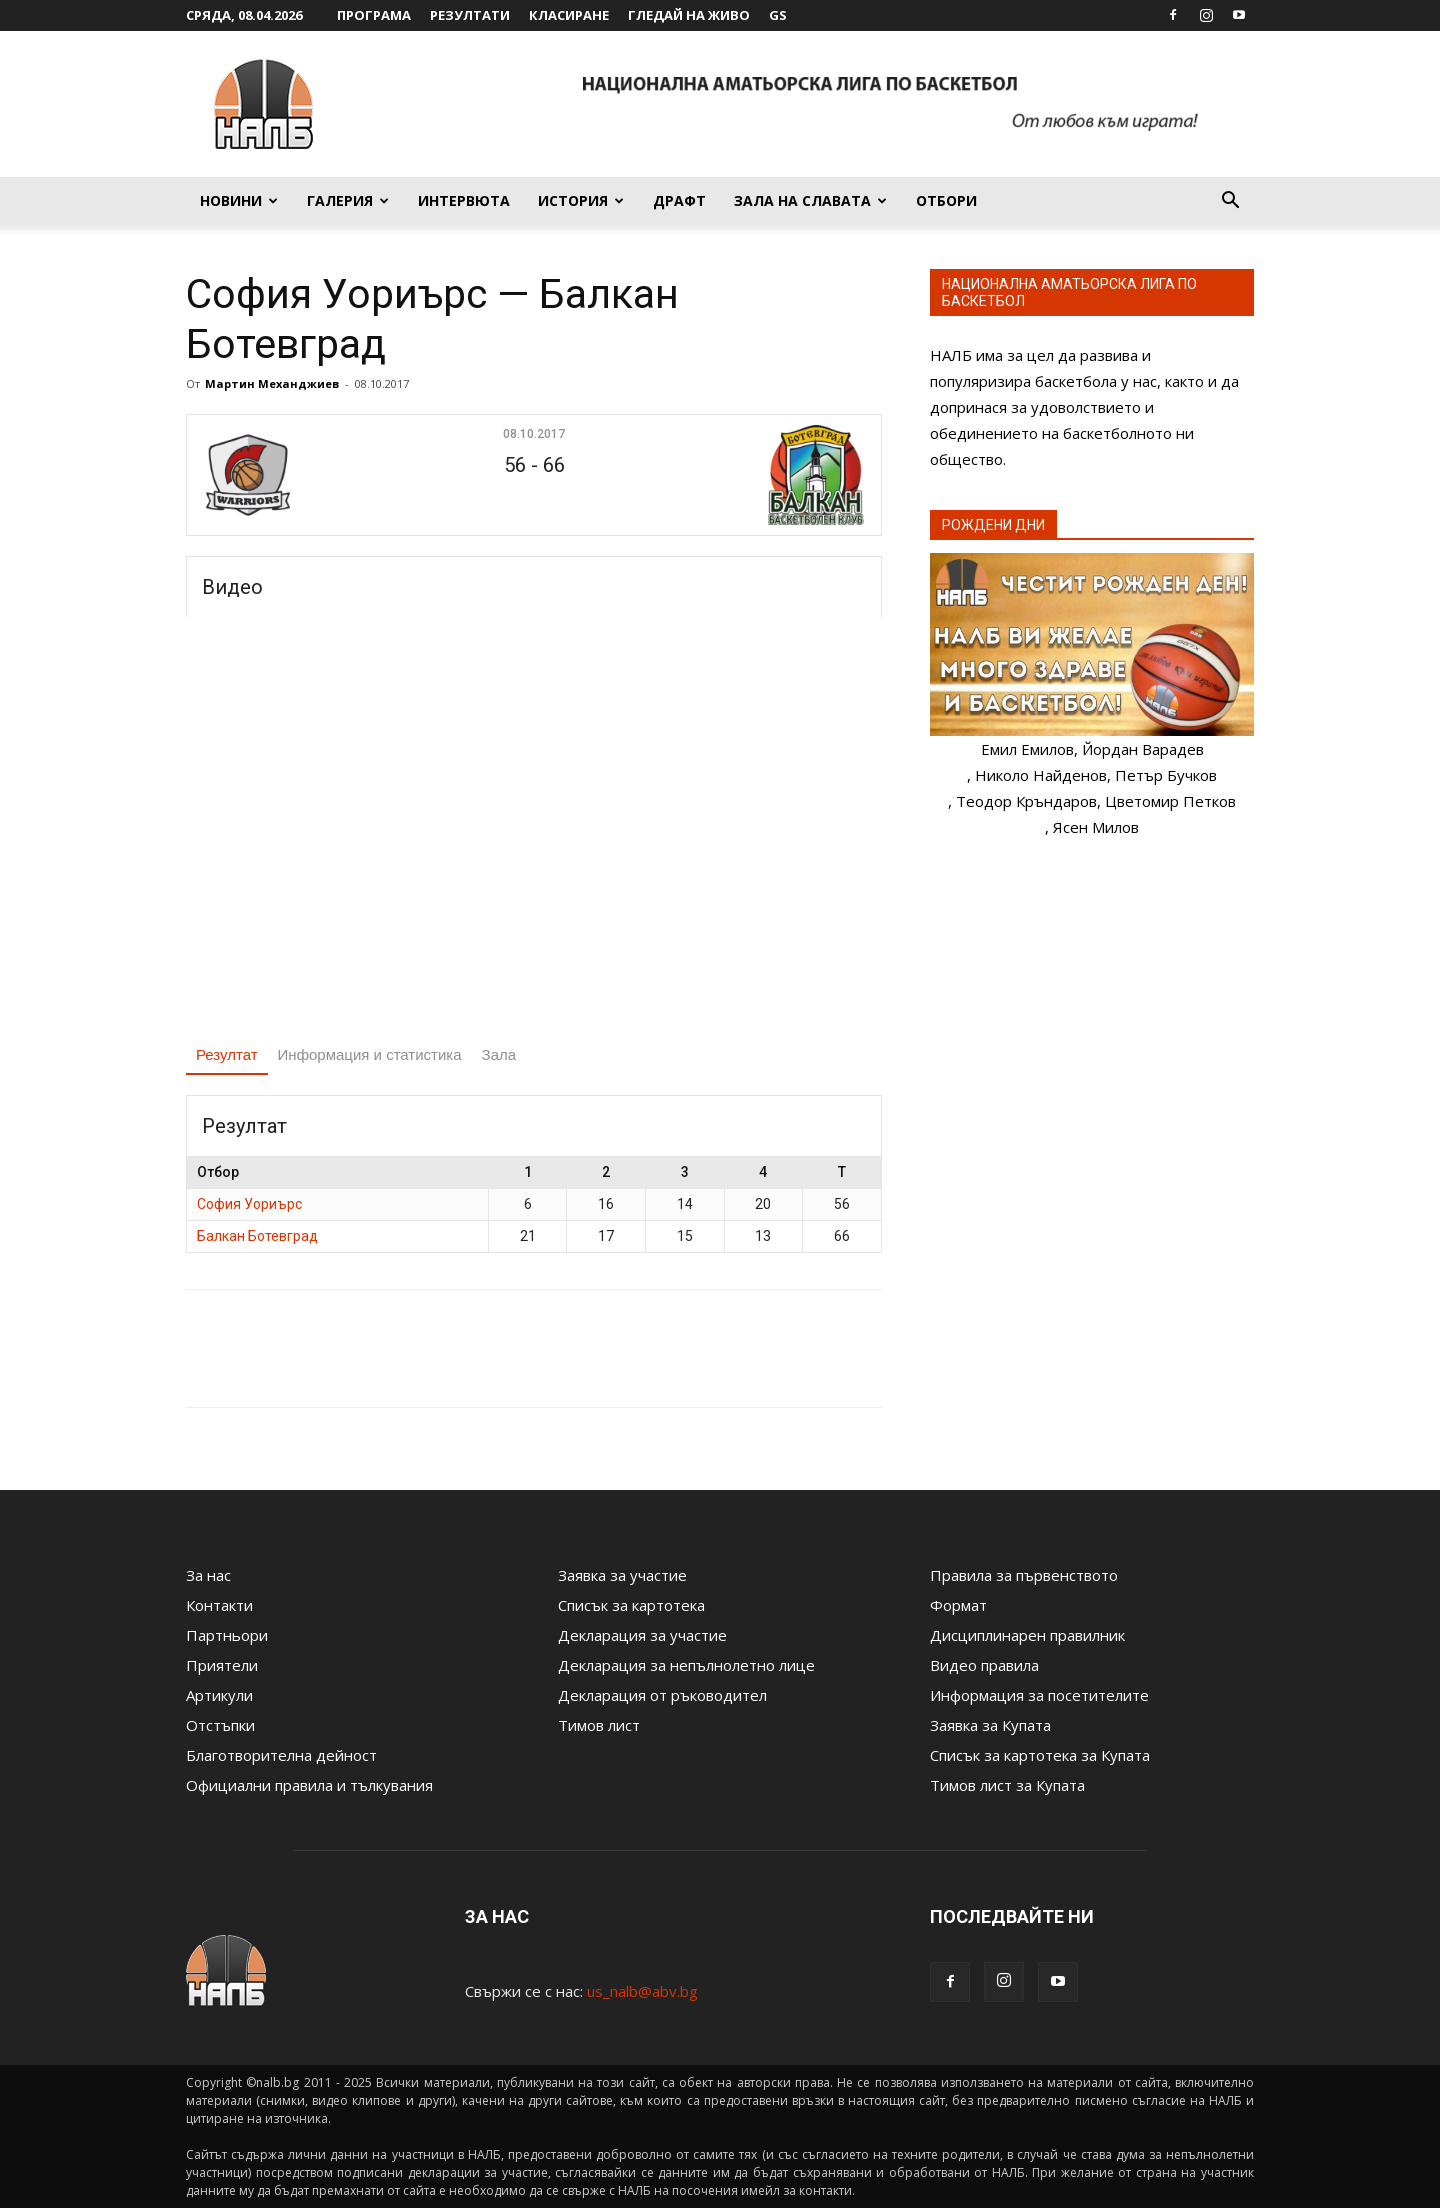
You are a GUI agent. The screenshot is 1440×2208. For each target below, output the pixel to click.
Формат (958, 1605)
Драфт (679, 200)
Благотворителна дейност (281, 1755)
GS (778, 15)
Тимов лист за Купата (1007, 1785)
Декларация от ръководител (662, 1695)
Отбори (946, 200)
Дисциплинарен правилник (1027, 1635)
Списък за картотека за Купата (1040, 1755)
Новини (239, 200)
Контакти (219, 1605)
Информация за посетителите (1039, 1695)
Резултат (227, 1054)
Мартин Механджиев (272, 383)
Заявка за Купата (990, 1725)
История (581, 200)
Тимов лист (599, 1725)
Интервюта (464, 200)
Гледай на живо (689, 15)
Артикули (219, 1695)
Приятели (222, 1665)
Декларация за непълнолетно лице (686, 1665)
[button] (1230, 202)
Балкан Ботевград (257, 1236)
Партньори (227, 1635)
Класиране (569, 15)
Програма (374, 15)
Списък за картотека (631, 1605)
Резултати (470, 15)
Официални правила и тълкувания (309, 1785)
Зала (499, 1054)
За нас (208, 1575)
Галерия (348, 200)
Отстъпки (220, 1725)
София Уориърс (249, 1204)
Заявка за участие (622, 1575)
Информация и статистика (370, 1054)
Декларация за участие (642, 1635)
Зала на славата (810, 200)
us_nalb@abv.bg (642, 1991)
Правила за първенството (1024, 1575)
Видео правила (984, 1665)
